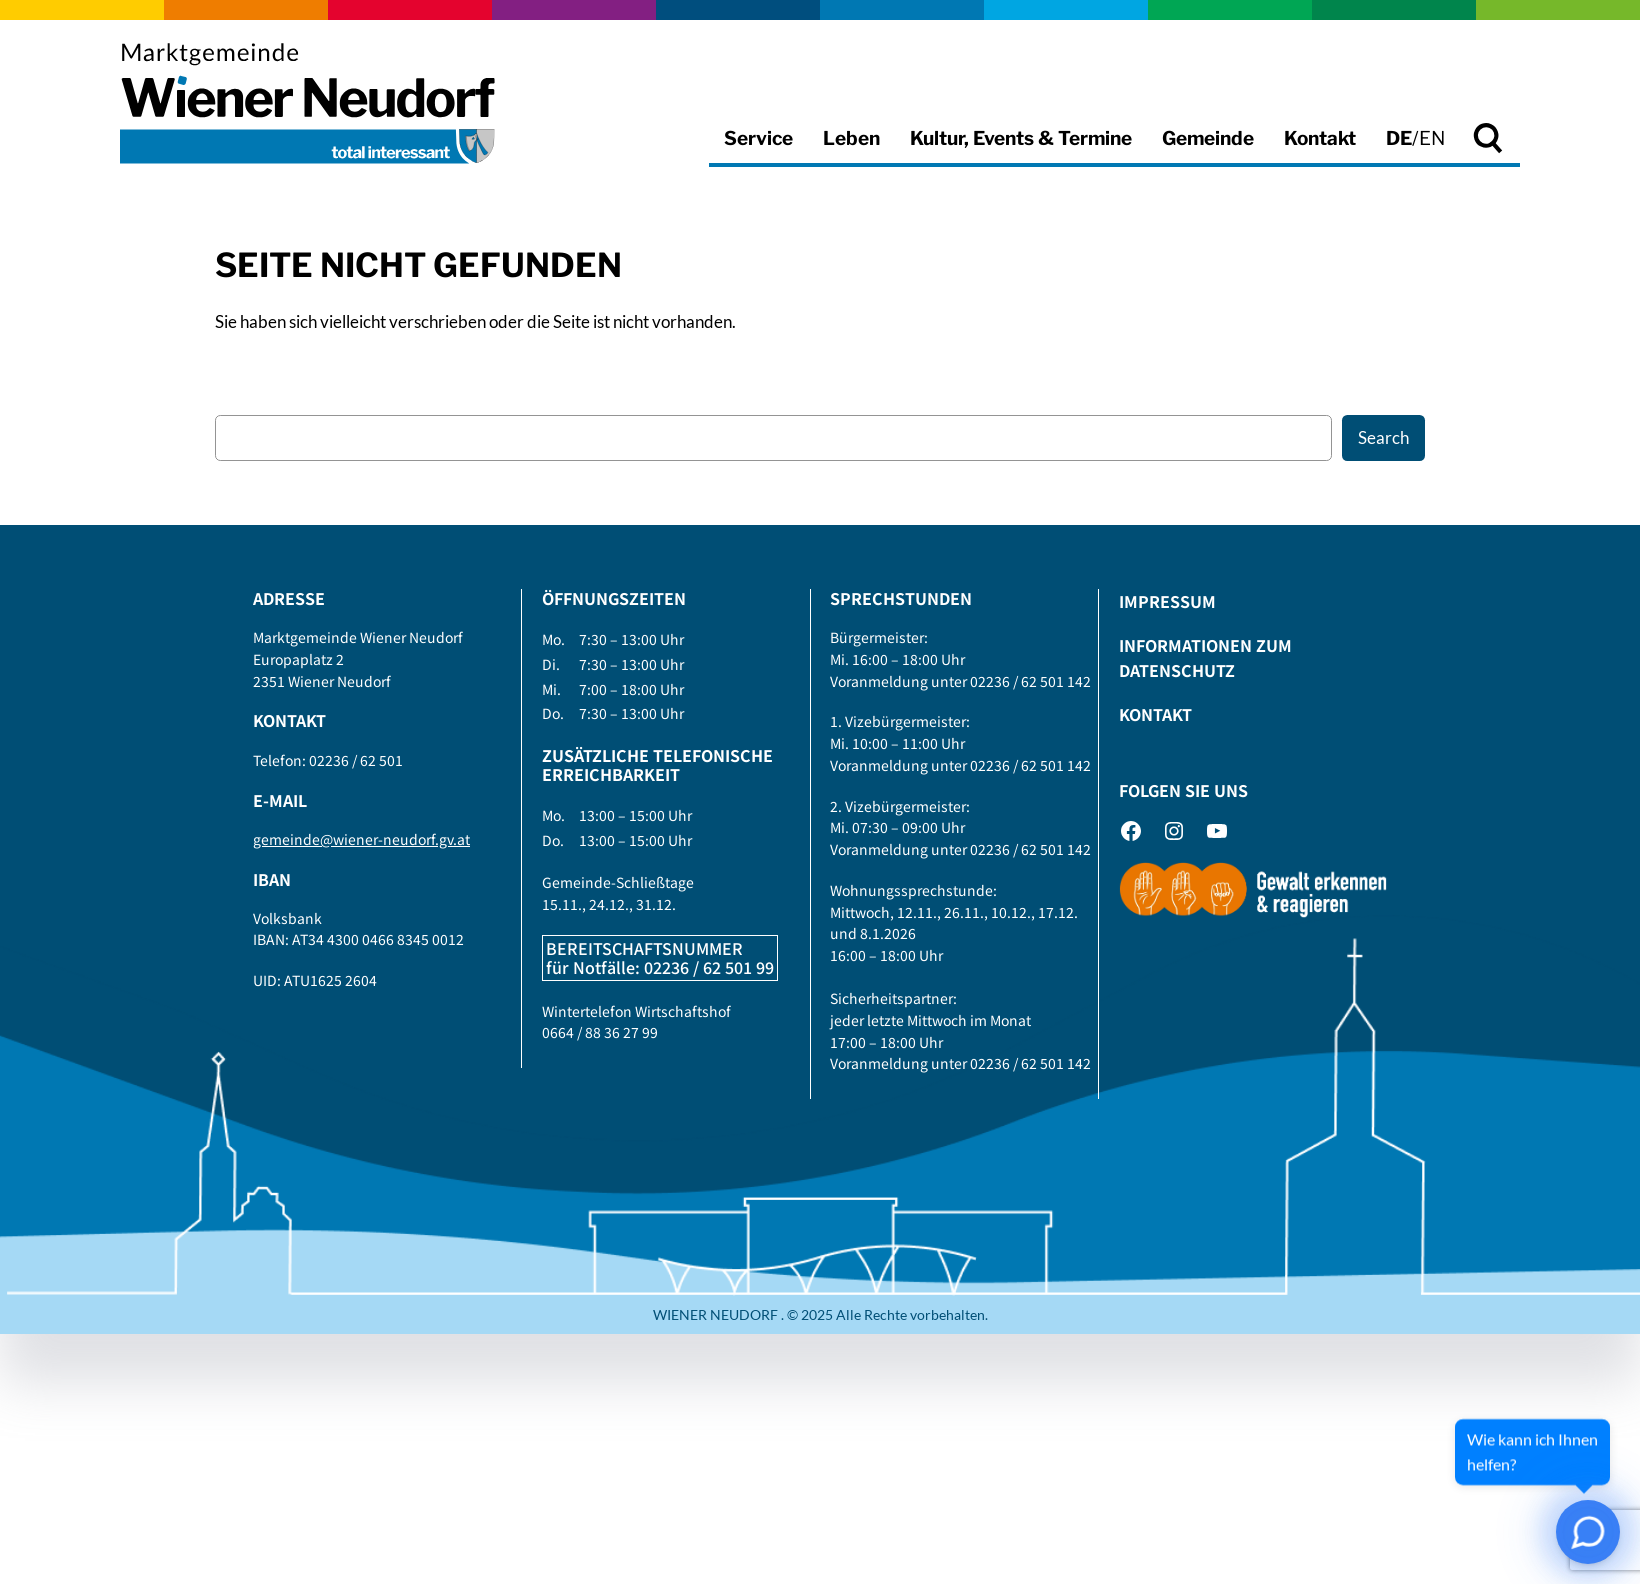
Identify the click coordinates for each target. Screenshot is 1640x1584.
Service (758, 138)
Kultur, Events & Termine (1021, 138)
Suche (1490, 155)
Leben (851, 138)
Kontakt (1320, 138)
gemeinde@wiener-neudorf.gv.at (361, 839)
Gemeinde (1208, 138)
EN (1432, 138)
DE (1399, 138)
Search (1383, 437)
